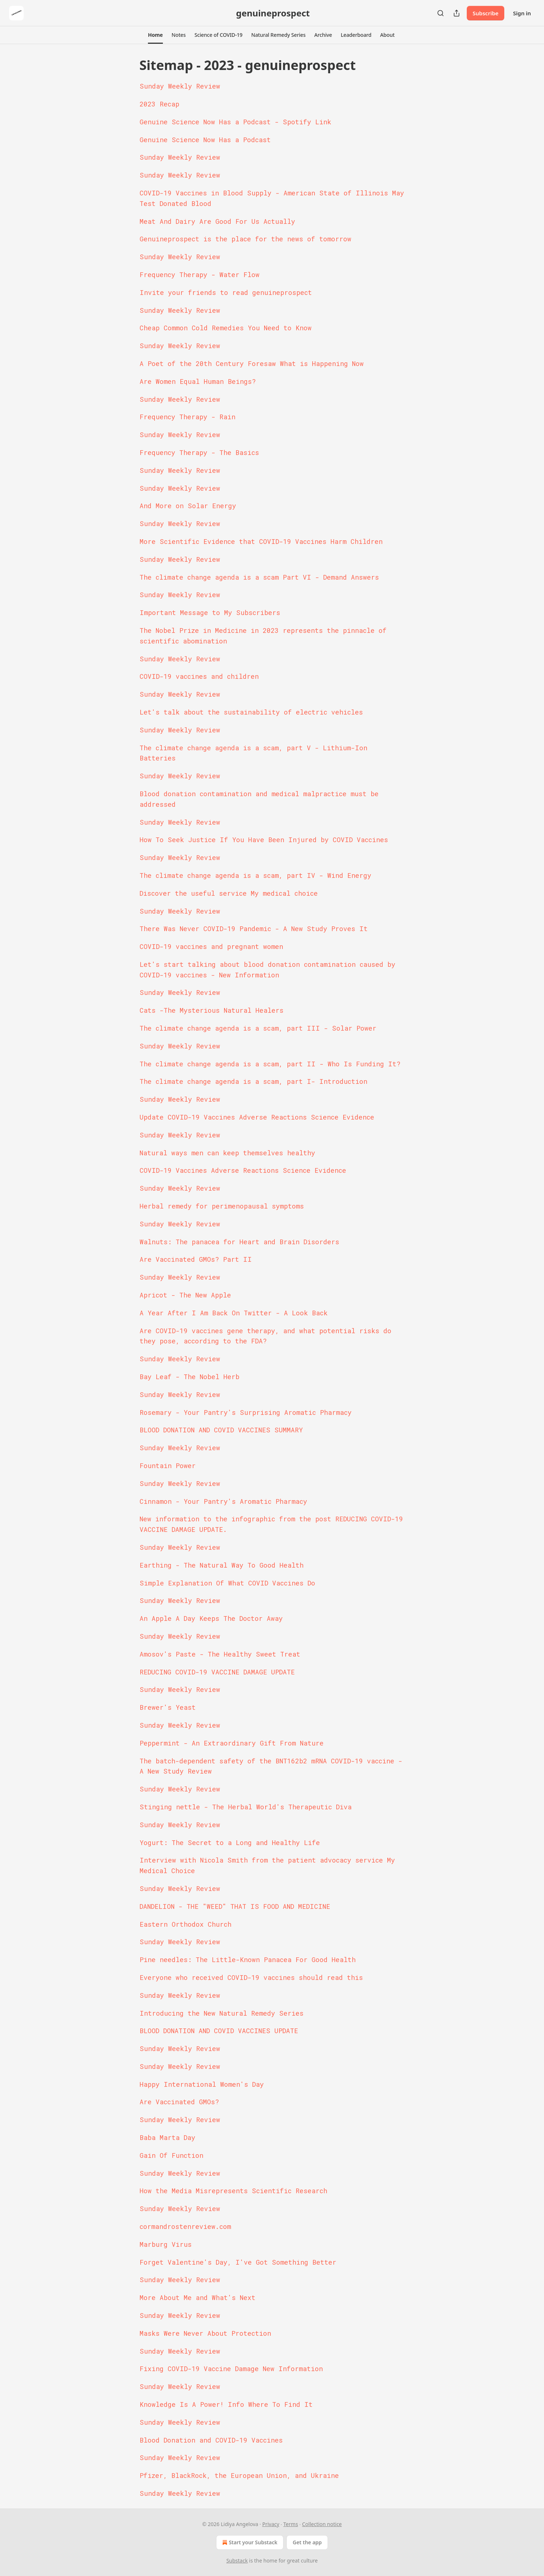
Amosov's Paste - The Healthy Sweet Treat (220, 1654)
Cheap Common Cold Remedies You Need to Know (226, 327)
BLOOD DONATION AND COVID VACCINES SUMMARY (221, 1429)
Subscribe (485, 13)
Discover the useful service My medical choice (229, 893)
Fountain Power (168, 1465)
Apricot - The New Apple (185, 1295)
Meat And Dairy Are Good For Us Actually (217, 221)
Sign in (522, 13)
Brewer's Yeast (168, 1707)
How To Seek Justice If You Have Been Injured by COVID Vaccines (264, 839)
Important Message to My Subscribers (210, 612)
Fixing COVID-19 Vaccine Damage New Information (231, 2368)
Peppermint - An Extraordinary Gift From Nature (232, 1743)
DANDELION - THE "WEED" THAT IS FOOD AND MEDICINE (235, 1906)
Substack (237, 2560)
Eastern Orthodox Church (185, 1924)
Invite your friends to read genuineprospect (226, 292)
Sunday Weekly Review (180, 86)
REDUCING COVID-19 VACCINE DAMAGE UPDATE (217, 1672)
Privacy (270, 2524)
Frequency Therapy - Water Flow (199, 274)
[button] (155, 35)
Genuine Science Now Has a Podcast (205, 139)
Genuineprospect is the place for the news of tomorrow (245, 238)
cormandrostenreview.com (185, 2226)
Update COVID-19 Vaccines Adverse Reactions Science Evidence (257, 1117)
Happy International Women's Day (202, 2084)
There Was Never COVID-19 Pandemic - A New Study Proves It (254, 928)
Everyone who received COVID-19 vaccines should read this (251, 1977)
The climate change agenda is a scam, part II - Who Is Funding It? (270, 1063)
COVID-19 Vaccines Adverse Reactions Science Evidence (243, 1170)
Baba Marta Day (167, 2137)
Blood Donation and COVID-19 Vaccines (211, 2440)
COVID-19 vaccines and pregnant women (211, 946)
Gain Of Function (171, 2155)
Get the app (307, 2542)
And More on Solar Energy (188, 505)
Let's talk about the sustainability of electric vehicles (251, 712)
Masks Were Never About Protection (205, 2333)
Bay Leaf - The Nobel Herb (189, 1376)
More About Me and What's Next (197, 2297)
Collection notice (322, 2524)
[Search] (440, 13)
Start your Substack (249, 2542)
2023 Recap (159, 104)
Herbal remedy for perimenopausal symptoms (222, 1206)
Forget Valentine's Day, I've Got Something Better (238, 2262)
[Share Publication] (456, 13)
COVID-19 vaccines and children (199, 676)
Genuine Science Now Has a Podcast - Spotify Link (235, 121)
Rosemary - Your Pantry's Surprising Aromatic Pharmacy (246, 1412)
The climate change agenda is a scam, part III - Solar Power (258, 1028)
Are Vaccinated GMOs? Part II (196, 1259)
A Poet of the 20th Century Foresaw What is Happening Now (252, 363)
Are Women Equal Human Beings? (198, 381)
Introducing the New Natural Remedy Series (222, 2013)
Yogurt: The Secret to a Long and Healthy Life (230, 1842)
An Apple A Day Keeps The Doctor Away (211, 1618)
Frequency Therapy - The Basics (199, 452)
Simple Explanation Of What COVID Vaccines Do (227, 1583)
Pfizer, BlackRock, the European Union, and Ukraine (239, 2475)
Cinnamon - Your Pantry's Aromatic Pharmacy (223, 1501)
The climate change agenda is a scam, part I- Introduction (253, 1081)
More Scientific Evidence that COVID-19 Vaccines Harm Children (261, 541)
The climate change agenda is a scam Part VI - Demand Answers (259, 577)
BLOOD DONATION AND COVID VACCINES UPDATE (219, 2030)
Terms (290, 2524)
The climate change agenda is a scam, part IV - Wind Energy (255, 875)
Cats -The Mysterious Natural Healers (211, 1010)
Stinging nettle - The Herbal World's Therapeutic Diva (246, 1806)
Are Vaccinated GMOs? (179, 2101)
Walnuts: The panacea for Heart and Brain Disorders (239, 1241)
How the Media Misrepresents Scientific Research (233, 2190)
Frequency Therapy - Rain (187, 416)
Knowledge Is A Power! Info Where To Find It (226, 2404)
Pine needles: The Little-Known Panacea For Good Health (248, 1959)
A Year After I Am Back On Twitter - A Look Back (234, 1312)
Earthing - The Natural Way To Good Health (222, 1565)
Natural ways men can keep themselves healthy (227, 1152)
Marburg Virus (166, 2244)
